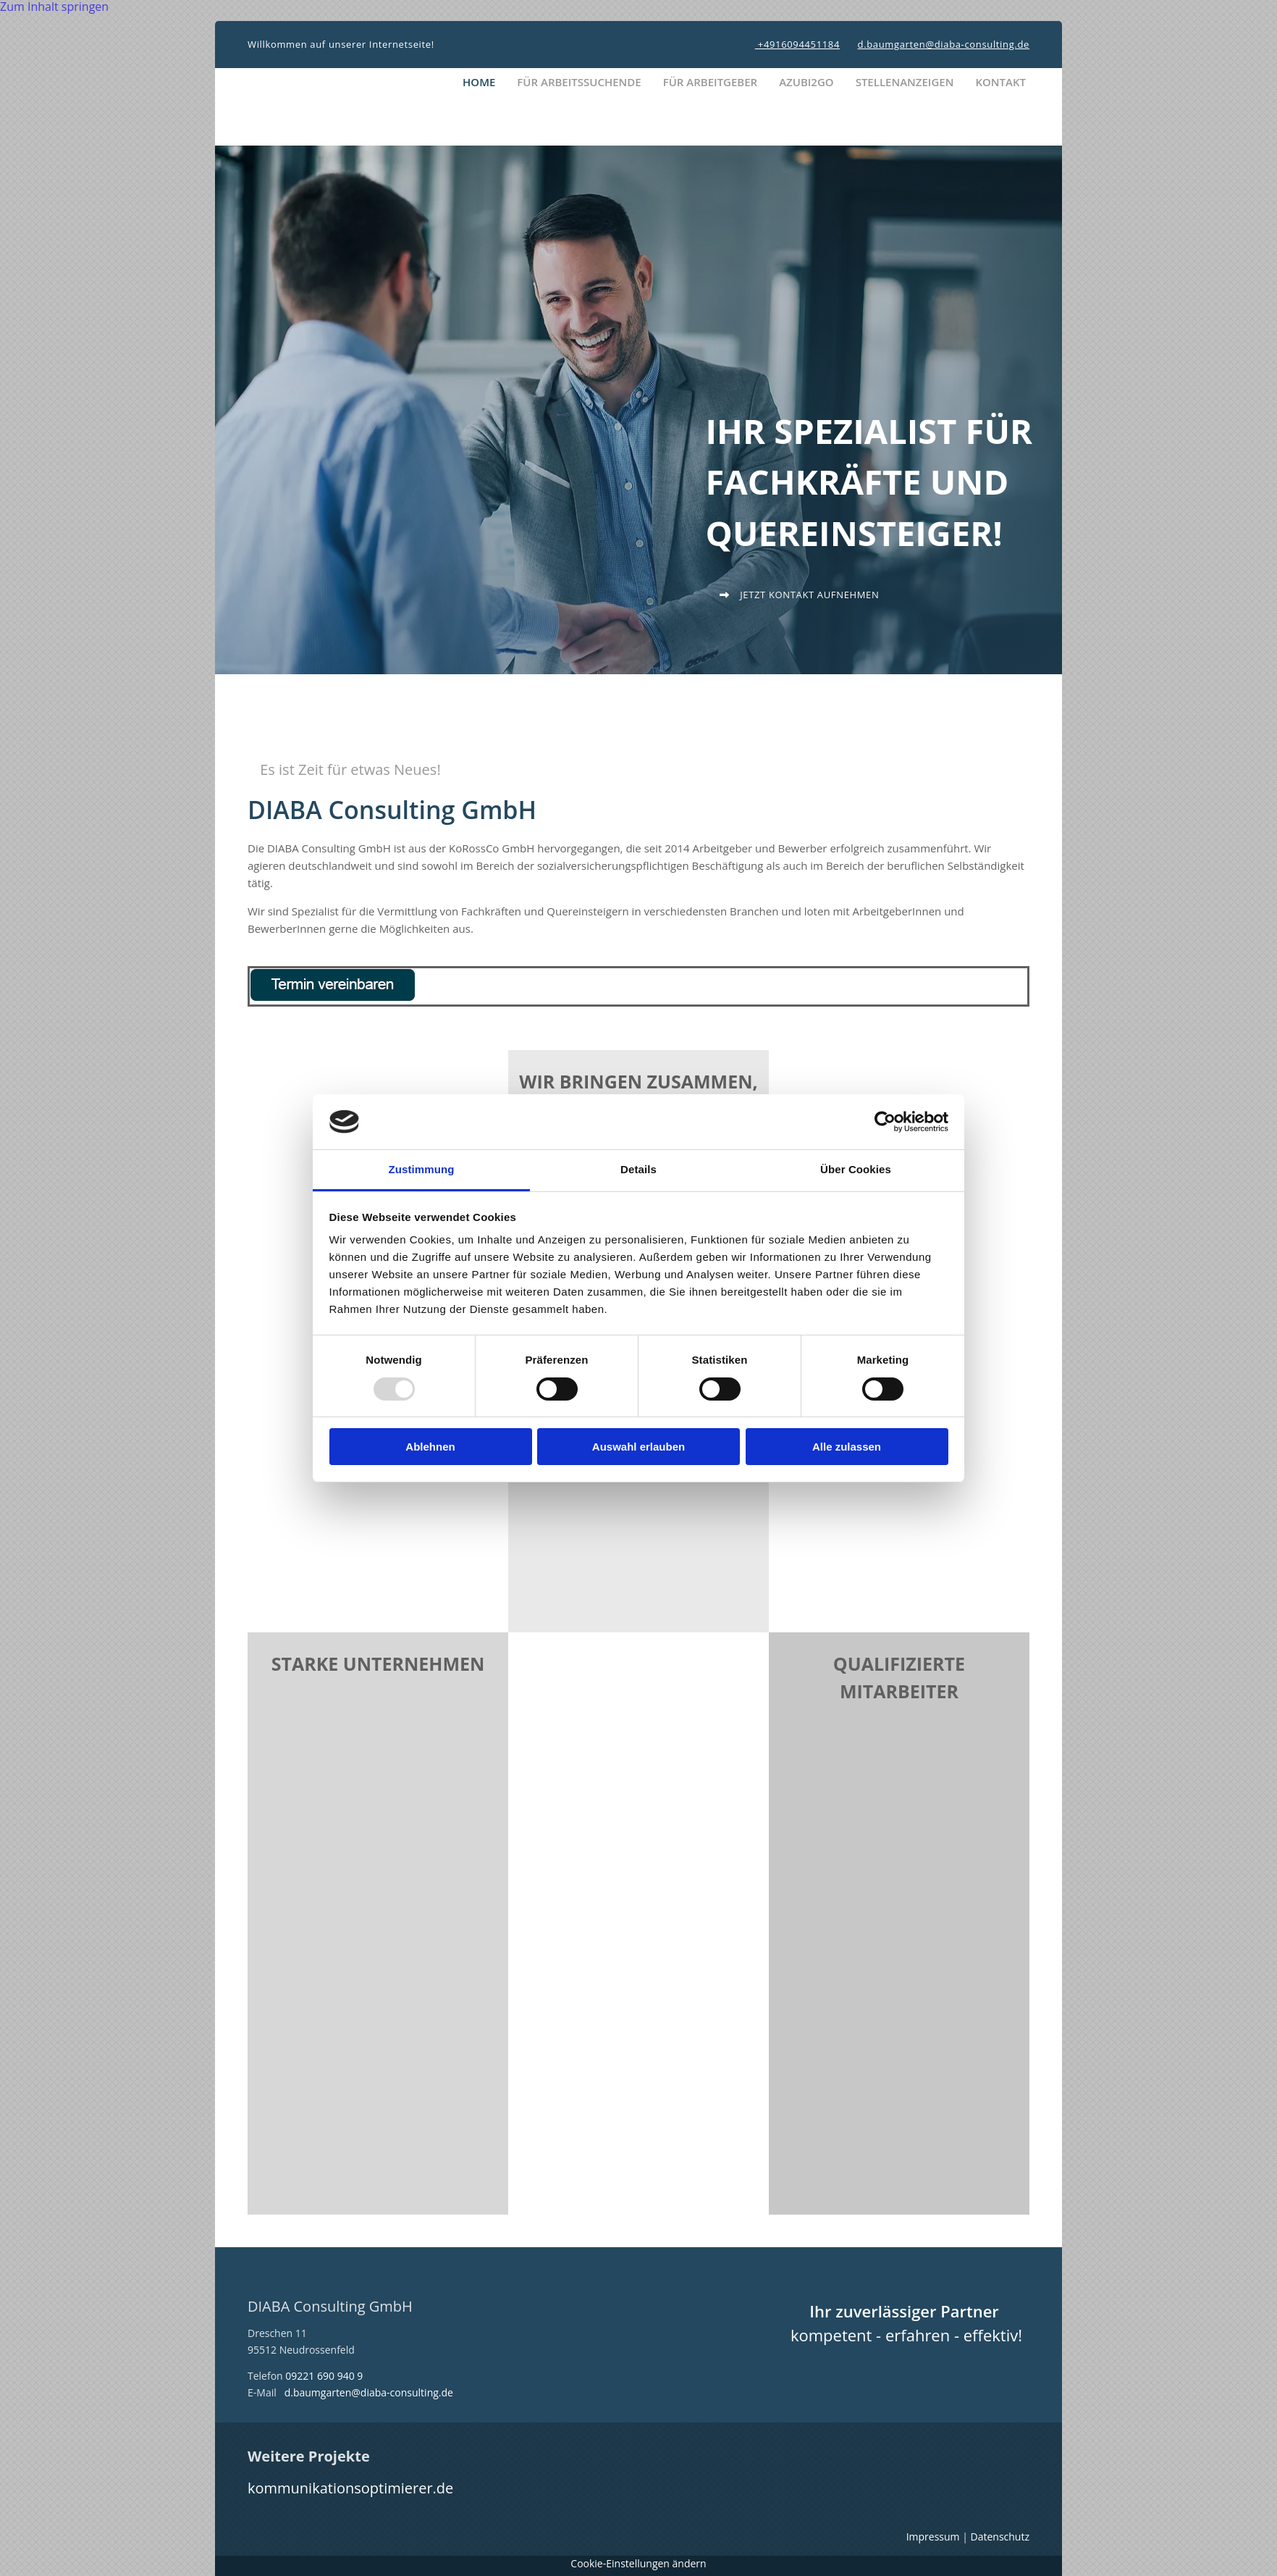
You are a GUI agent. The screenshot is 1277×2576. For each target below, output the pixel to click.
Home (479, 82)
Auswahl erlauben (638, 1446)
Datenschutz (1000, 2536)
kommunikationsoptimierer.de (350, 2488)
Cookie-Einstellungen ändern (638, 2563)
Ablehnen (430, 1446)
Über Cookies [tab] (855, 1169)
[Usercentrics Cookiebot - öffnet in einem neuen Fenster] (885, 1122)
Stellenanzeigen (905, 82)
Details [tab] (638, 1169)
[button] (799, 594)
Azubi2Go (806, 82)
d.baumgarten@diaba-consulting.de (943, 44)
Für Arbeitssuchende (579, 82)
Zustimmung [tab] (422, 1169)
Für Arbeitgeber (710, 82)
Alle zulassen (846, 1446)
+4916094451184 (797, 44)
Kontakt (1000, 82)
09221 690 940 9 (324, 2376)
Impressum (933, 2536)
